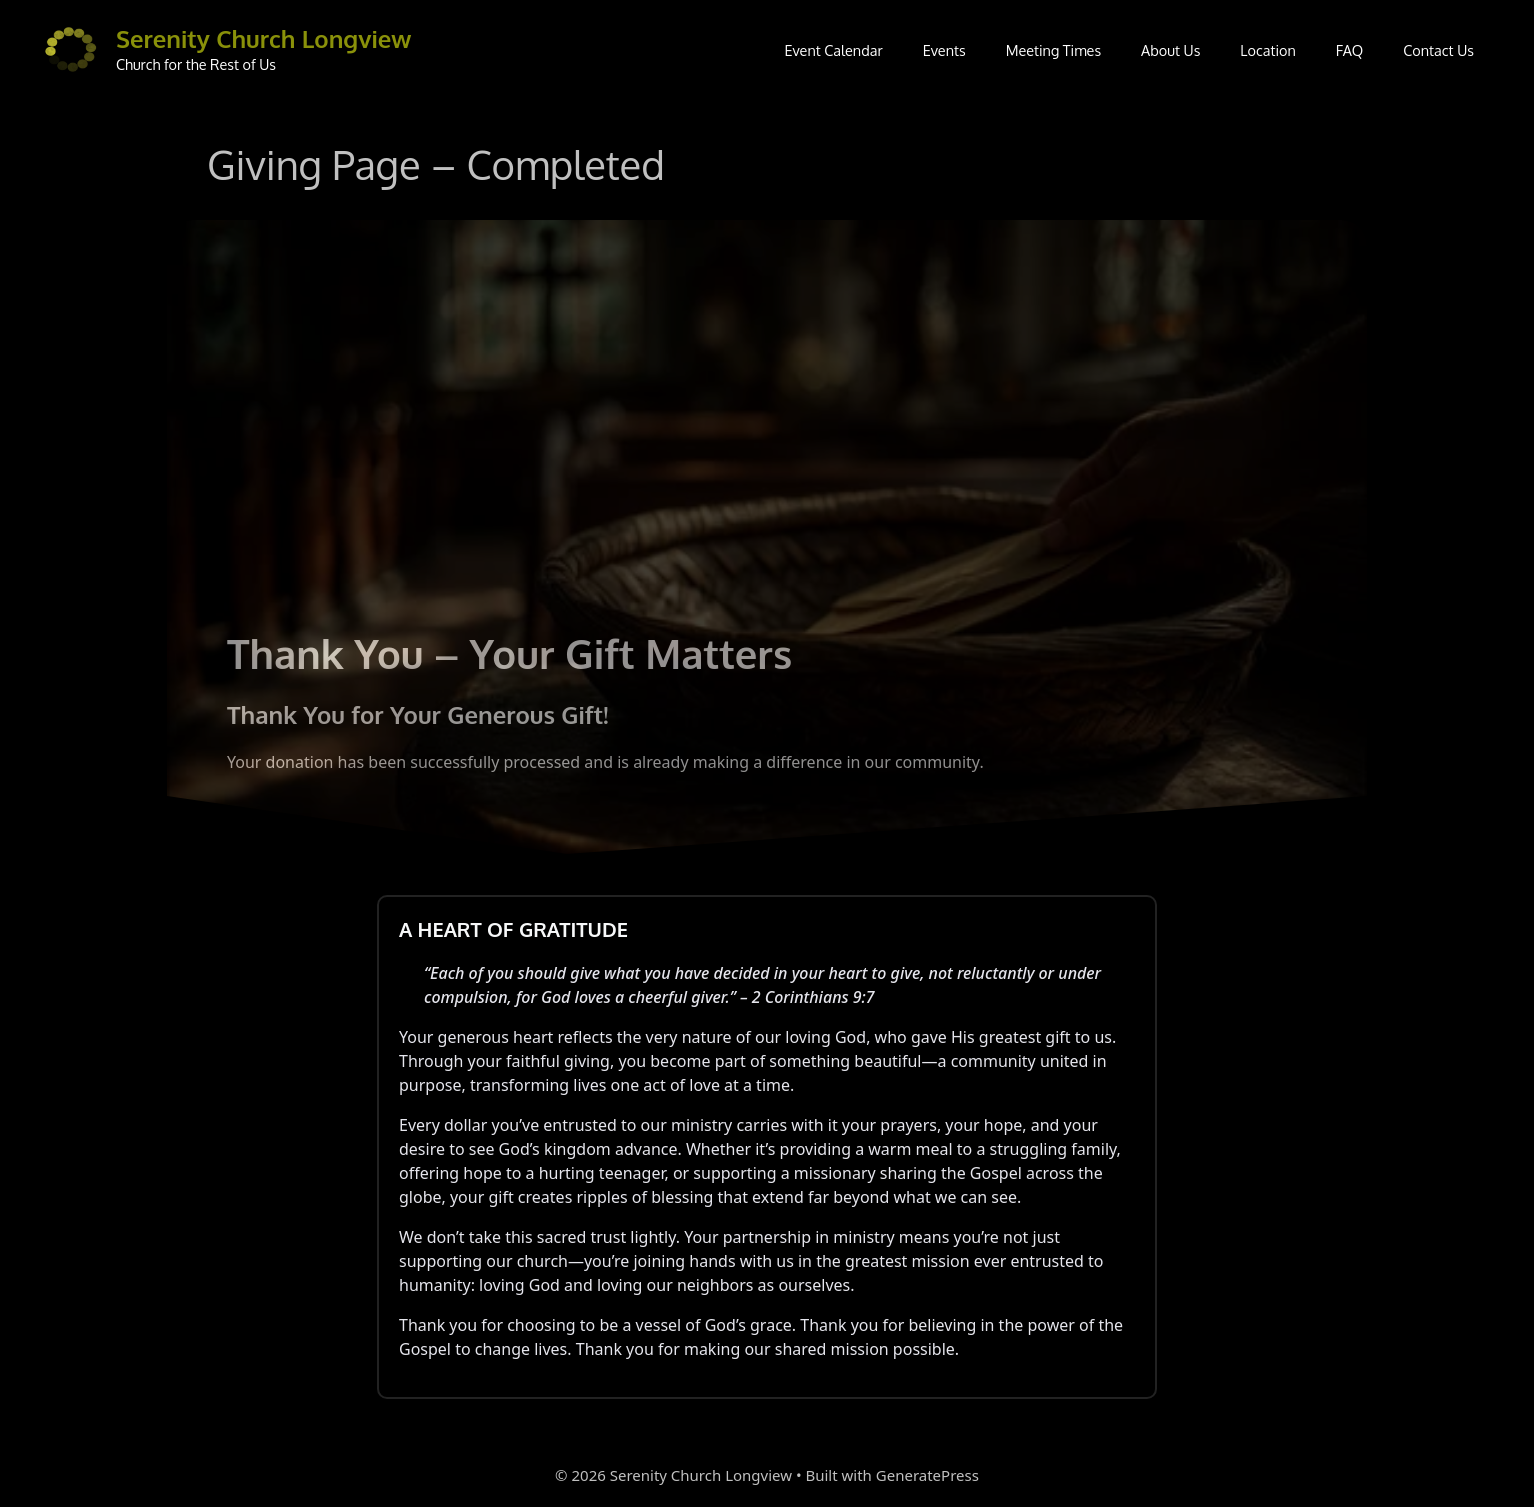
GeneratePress (927, 1475)
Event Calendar (833, 50)
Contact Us (1438, 50)
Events (944, 50)
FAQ (1349, 50)
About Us (1170, 50)
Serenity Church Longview (263, 38)
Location (1267, 50)
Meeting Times (1053, 50)
